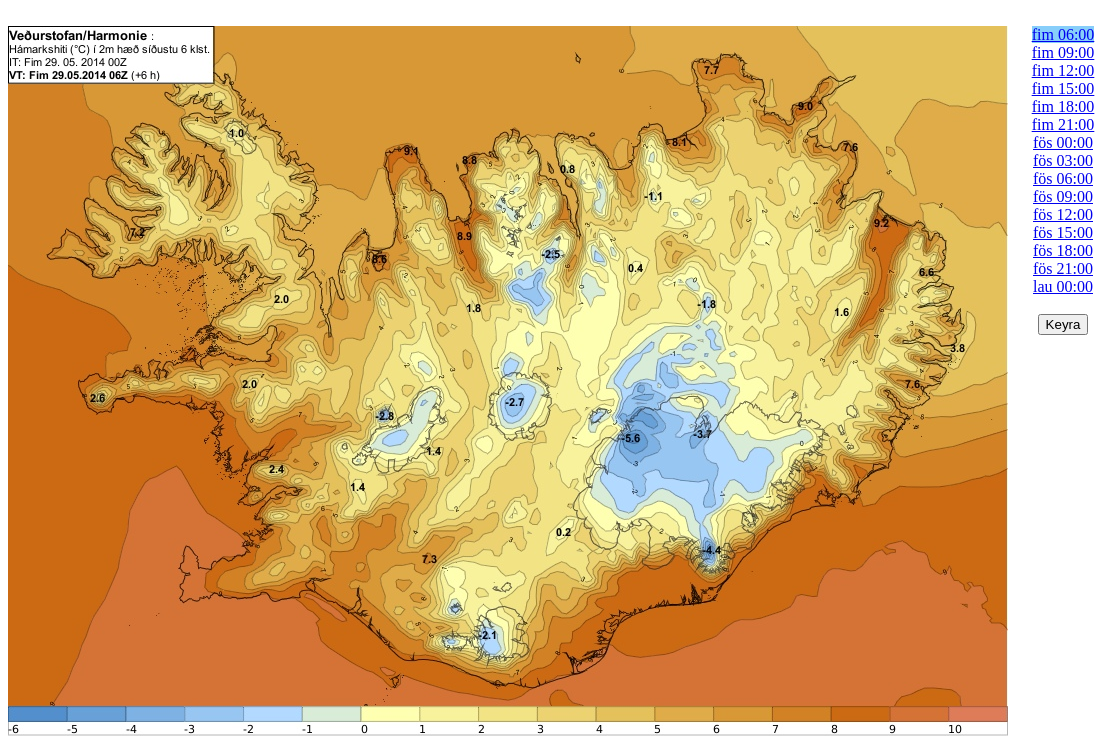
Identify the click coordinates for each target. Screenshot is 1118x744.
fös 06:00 (1063, 178)
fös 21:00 (1063, 268)
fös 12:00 (1063, 214)
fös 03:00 (1063, 160)
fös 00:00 (1063, 142)
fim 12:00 (1063, 70)
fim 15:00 (1063, 88)
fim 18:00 (1063, 106)
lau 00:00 (1063, 286)
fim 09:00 (1063, 52)
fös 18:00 (1063, 250)
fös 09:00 (1063, 196)
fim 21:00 (1063, 124)
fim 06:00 (1063, 34)
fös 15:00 (1063, 232)
